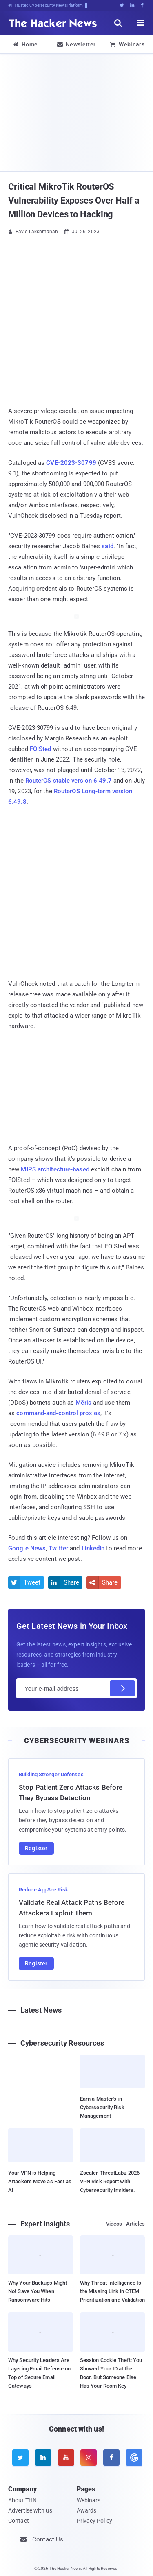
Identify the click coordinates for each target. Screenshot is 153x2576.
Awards (87, 2510)
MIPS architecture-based (55, 1169)
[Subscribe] (122, 1688)
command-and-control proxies (58, 1413)
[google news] (133, 2457)
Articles (135, 2224)
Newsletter (76, 44)
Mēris (83, 1402)
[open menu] (141, 23)
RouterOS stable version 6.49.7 (68, 780)
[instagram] (88, 2457)
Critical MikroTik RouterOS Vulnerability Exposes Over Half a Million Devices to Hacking (74, 200)
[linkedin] (43, 2457)
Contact (18, 2520)
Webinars (127, 44)
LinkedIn (93, 1548)
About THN (22, 2500)
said (107, 546)
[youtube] (66, 2457)
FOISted (40, 749)
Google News (27, 1548)
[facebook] (111, 2457)
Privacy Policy (94, 2520)
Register (36, 1848)
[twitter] (20, 2457)
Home (25, 44)
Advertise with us (30, 2510)
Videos (114, 2224)
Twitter (58, 1548)
